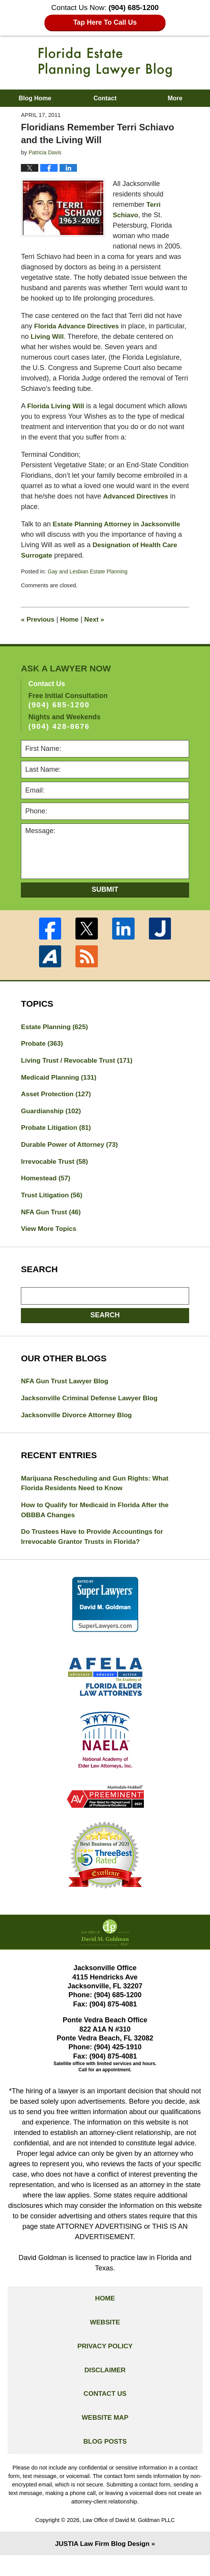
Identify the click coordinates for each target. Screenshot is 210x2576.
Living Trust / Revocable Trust (79, 1062)
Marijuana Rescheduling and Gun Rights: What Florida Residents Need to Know (98, 1492)
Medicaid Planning (60, 1079)
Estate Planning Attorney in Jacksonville (119, 524)
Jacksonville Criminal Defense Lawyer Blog (92, 1406)
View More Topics (50, 1235)
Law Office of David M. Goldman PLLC (128, 2540)
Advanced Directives (137, 496)
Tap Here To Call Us (105, 23)
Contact (105, 98)
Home (71, 619)
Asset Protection (57, 1096)
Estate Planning (56, 1027)
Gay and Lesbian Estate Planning (89, 571)
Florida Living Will (57, 406)
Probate (43, 1044)
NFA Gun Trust (52, 1218)
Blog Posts (105, 2461)
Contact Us (105, 2411)
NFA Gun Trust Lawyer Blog (67, 1388)
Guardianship (52, 1114)
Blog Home (35, 98)
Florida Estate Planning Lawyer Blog (105, 62)
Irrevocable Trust (56, 1166)
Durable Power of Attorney (72, 1149)
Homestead (47, 1183)
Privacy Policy (105, 2361)
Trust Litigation (53, 1201)
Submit (105, 889)
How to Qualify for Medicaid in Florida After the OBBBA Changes (98, 1520)
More (174, 98)
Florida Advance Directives (78, 326)
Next (97, 619)
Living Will (80, 336)
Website (105, 2335)
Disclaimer (105, 2386)
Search (105, 1322)
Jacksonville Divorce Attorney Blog (79, 1423)
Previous (38, 619)
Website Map (105, 2436)
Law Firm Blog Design (102, 2564)
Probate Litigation (57, 1131)
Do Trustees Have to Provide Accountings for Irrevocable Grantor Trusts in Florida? (95, 1547)
